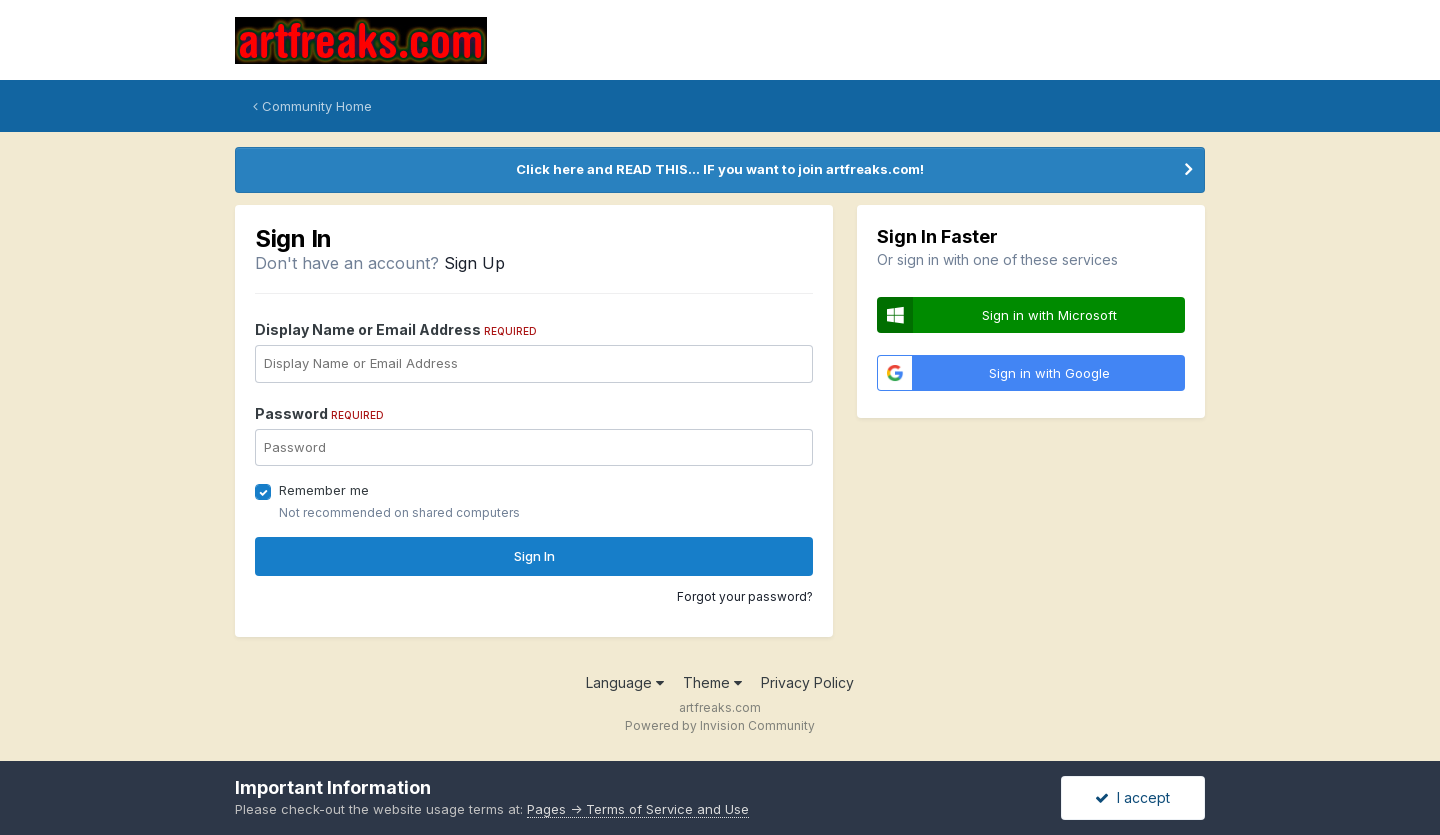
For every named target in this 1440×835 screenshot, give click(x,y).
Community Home (312, 106)
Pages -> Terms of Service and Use (638, 809)
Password (319, 413)
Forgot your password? (745, 596)
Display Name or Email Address (396, 329)
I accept (1132, 797)
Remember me (324, 490)
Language (625, 682)
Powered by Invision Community (720, 725)
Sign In (534, 556)
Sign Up (474, 263)
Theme (712, 682)
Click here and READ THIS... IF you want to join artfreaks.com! (720, 169)
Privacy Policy (807, 682)
